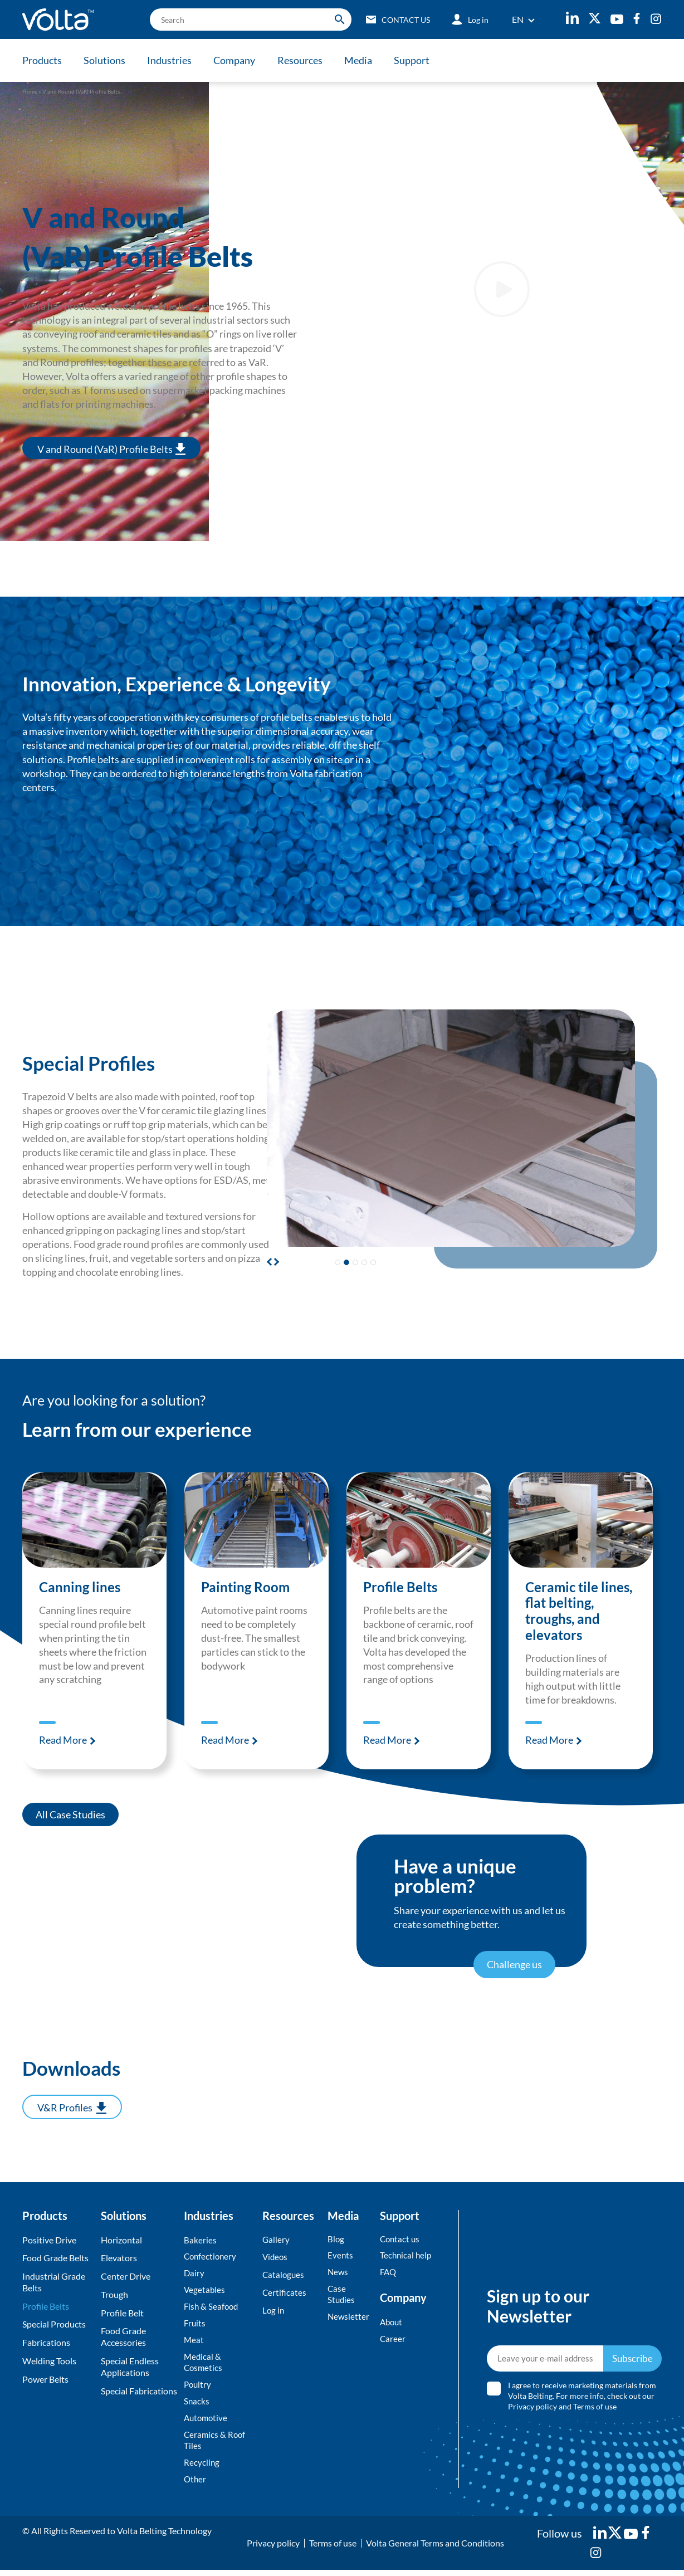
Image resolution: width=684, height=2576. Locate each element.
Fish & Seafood (212, 2307)
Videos (275, 2256)
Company (239, 60)
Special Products (54, 2323)
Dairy (194, 2273)
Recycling (202, 2468)
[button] (275, 1261)
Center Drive (125, 2275)
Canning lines (80, 1586)
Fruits (195, 2325)
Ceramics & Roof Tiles (215, 2445)
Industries (172, 60)
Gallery (276, 2238)
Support (421, 60)
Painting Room (246, 1586)
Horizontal (121, 2238)
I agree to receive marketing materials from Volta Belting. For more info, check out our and (583, 2398)
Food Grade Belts (55, 2256)
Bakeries (200, 2239)
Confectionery (211, 2256)
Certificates (284, 2293)
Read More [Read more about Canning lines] (64, 1739)
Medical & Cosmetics (204, 2365)
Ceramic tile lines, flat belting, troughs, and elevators (580, 1610)
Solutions (106, 60)
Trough (114, 2293)
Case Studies (342, 2295)
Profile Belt (122, 2311)
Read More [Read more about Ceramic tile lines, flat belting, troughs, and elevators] (550, 1739)
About (392, 2323)
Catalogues (284, 2275)
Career (393, 2340)
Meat (194, 2341)
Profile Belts (401, 1586)
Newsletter (349, 2318)
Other (195, 2485)
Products (42, 60)
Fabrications (46, 2341)
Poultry (198, 2388)
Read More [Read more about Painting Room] (226, 1739)
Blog (336, 2238)
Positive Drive (49, 2238)
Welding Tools (49, 2359)
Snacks (197, 2405)
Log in (273, 2311)
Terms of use (595, 2408)
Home (29, 91)
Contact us (401, 2238)
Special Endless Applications (130, 2365)
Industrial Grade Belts (53, 2281)
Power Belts (45, 2378)
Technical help (406, 2255)
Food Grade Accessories (123, 2336)
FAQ (389, 2272)
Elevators (119, 2256)
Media (366, 60)
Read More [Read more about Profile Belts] (388, 1739)
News (338, 2272)
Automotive (207, 2422)
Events (341, 2255)
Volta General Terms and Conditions (435, 2549)
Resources (306, 60)
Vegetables (205, 2290)
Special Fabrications (139, 2389)
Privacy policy (533, 2408)
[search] (244, 19)
